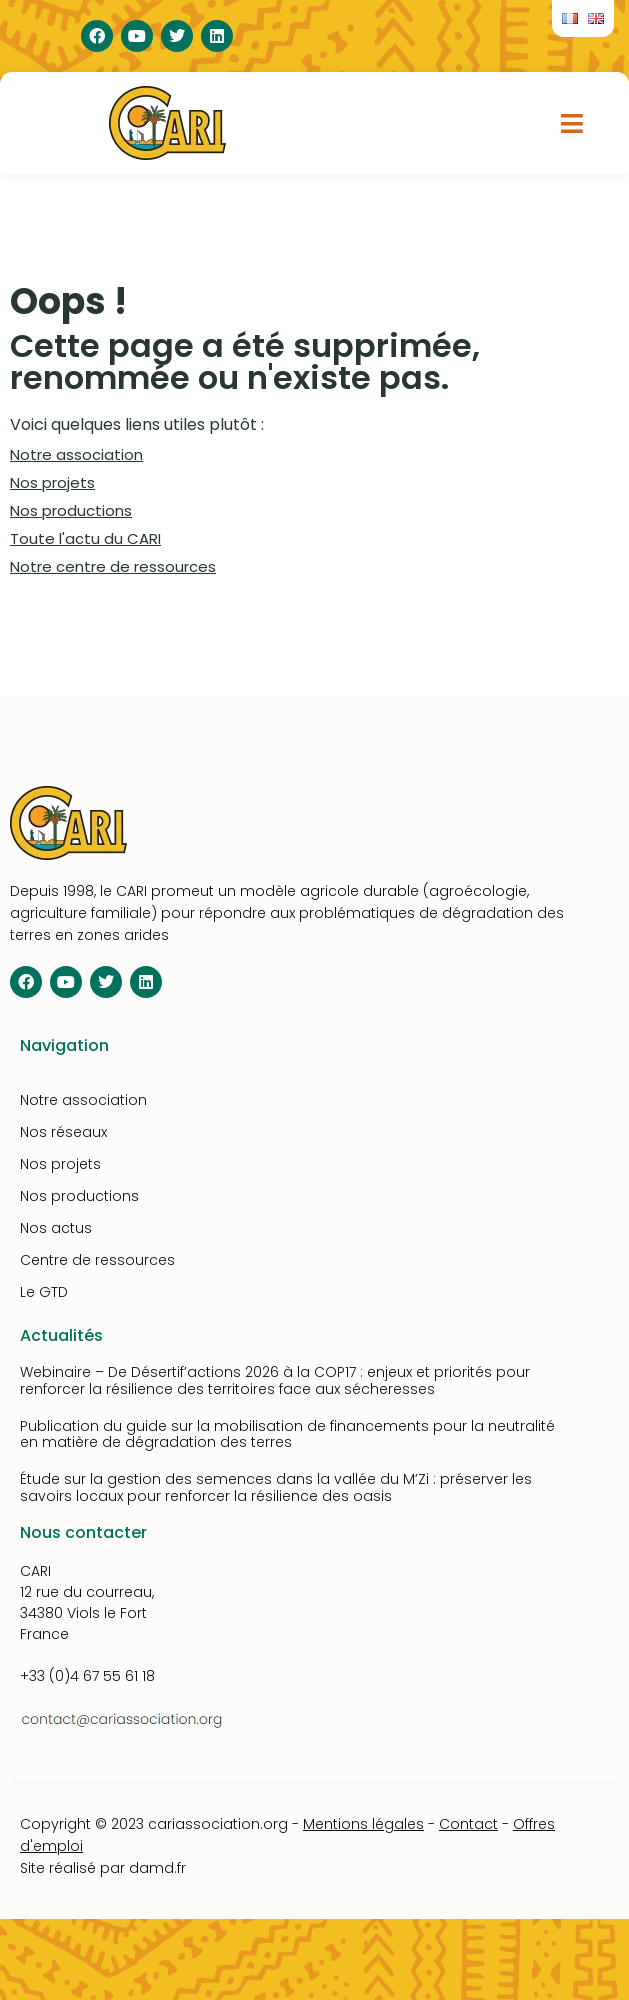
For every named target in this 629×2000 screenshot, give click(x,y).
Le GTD (44, 1292)
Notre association (76, 454)
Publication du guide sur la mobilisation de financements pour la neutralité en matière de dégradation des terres (287, 1434)
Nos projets (52, 482)
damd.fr (157, 1868)
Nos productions (71, 510)
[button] (572, 123)
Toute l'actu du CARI (85, 538)
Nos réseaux (63, 1132)
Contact (468, 1824)
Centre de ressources (97, 1260)
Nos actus (56, 1228)
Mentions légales (363, 1824)
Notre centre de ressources (113, 566)
